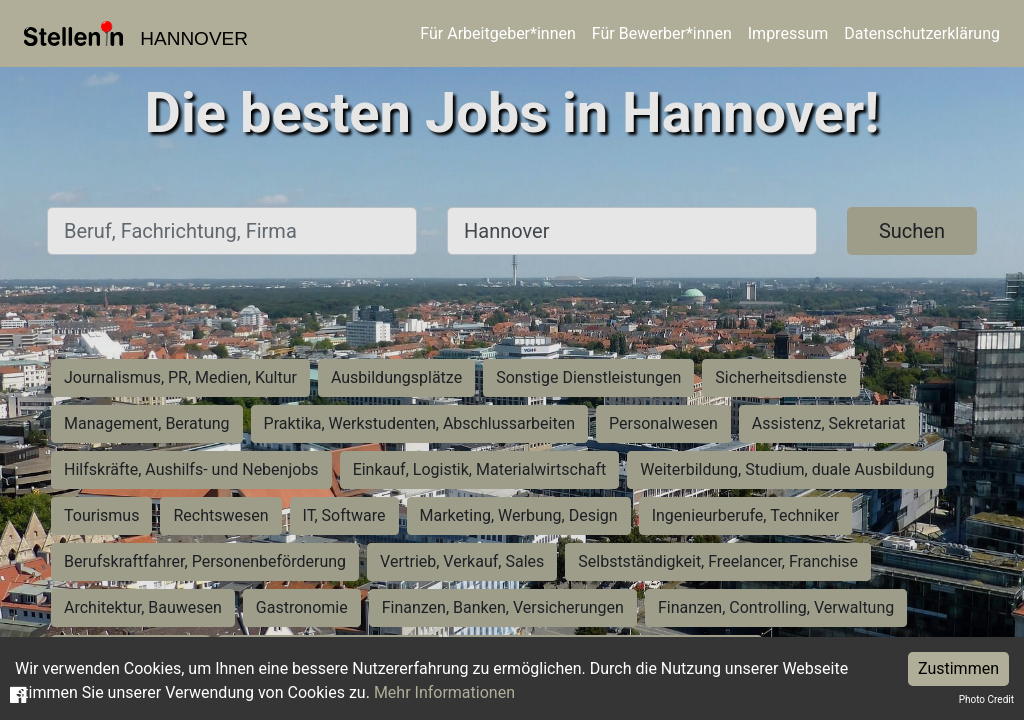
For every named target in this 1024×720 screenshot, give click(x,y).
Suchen (912, 231)
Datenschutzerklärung (922, 33)
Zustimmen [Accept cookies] (958, 668)
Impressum (788, 33)
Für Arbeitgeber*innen (497, 33)
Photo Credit (986, 699)
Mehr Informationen (444, 692)
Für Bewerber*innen (662, 33)
